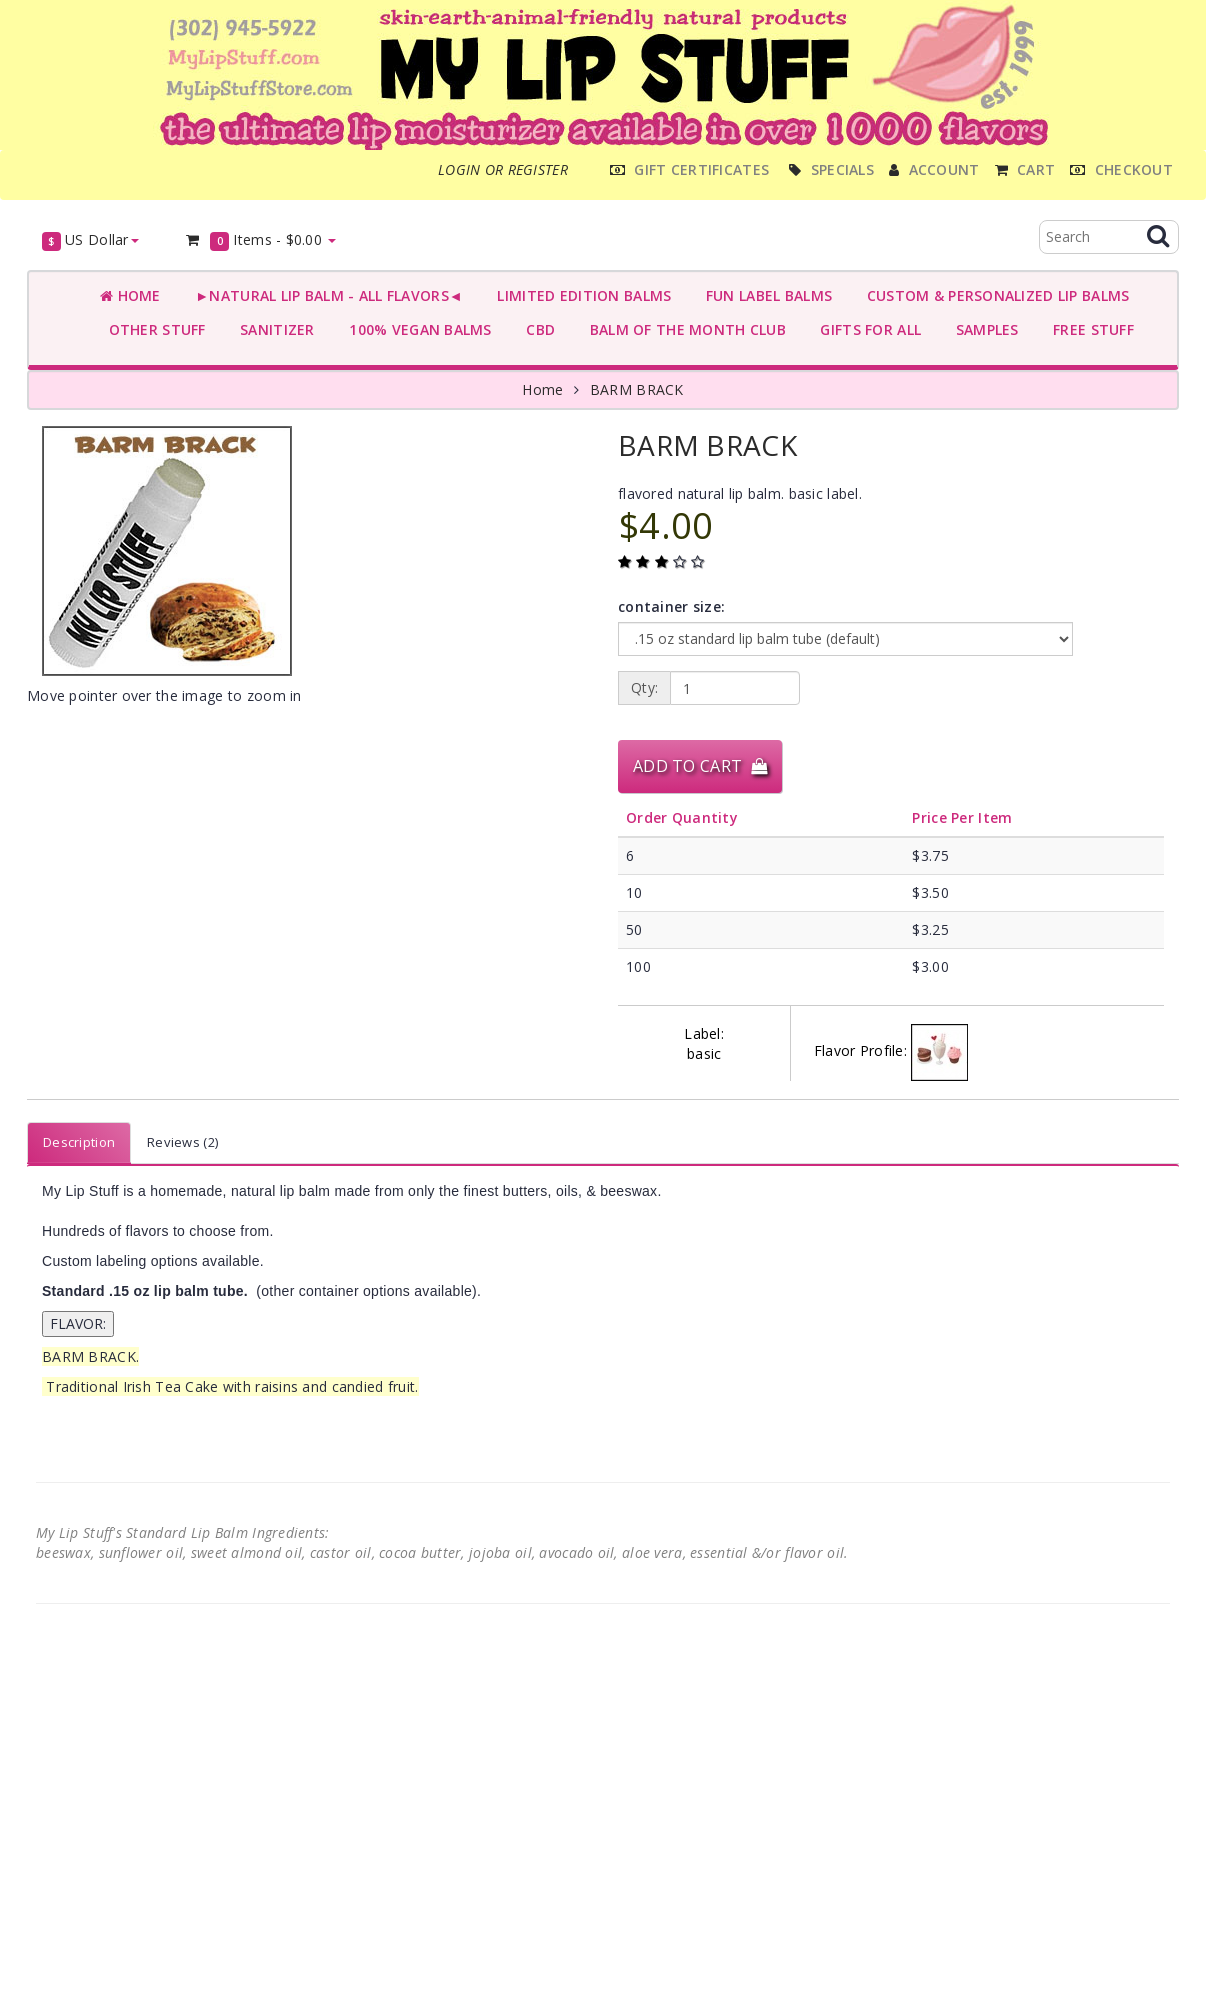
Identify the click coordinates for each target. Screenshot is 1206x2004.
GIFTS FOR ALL (866, 329)
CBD (536, 329)
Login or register (503, 169)
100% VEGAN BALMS (416, 329)
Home (130, 295)
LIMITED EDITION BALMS (580, 295)
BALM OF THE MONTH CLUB (683, 329)
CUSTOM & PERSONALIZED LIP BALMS (993, 295)
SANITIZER (273, 329)
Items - (260, 240)
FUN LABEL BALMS (764, 295)
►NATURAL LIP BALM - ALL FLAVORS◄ (325, 295)
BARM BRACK (637, 389)
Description (79, 1142)
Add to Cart (700, 766)
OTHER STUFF (153, 329)
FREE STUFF (1089, 329)
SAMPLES (983, 329)
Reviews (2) (182, 1142)
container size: (671, 606)
